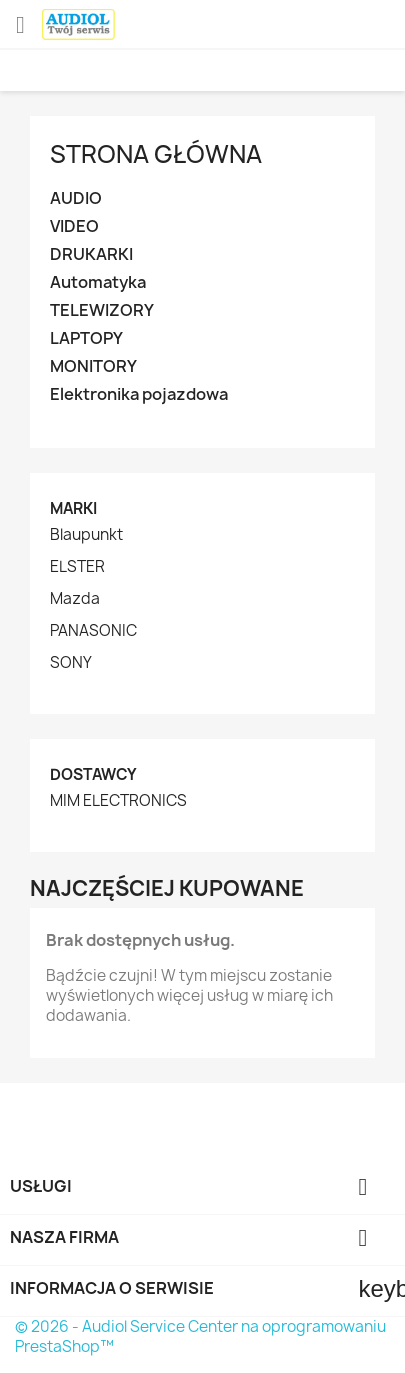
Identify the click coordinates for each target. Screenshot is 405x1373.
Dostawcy (93, 774)
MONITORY (93, 366)
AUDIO (76, 198)
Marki (73, 508)
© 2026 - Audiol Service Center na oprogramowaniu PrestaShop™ (200, 1336)
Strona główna (156, 154)
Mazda (75, 599)
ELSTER (77, 567)
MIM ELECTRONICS (118, 801)
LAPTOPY (86, 338)
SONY (71, 663)
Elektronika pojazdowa (139, 394)
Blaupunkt (86, 535)
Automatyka (98, 282)
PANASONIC (93, 631)
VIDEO (74, 226)
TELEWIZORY (102, 310)
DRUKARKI (91, 254)
